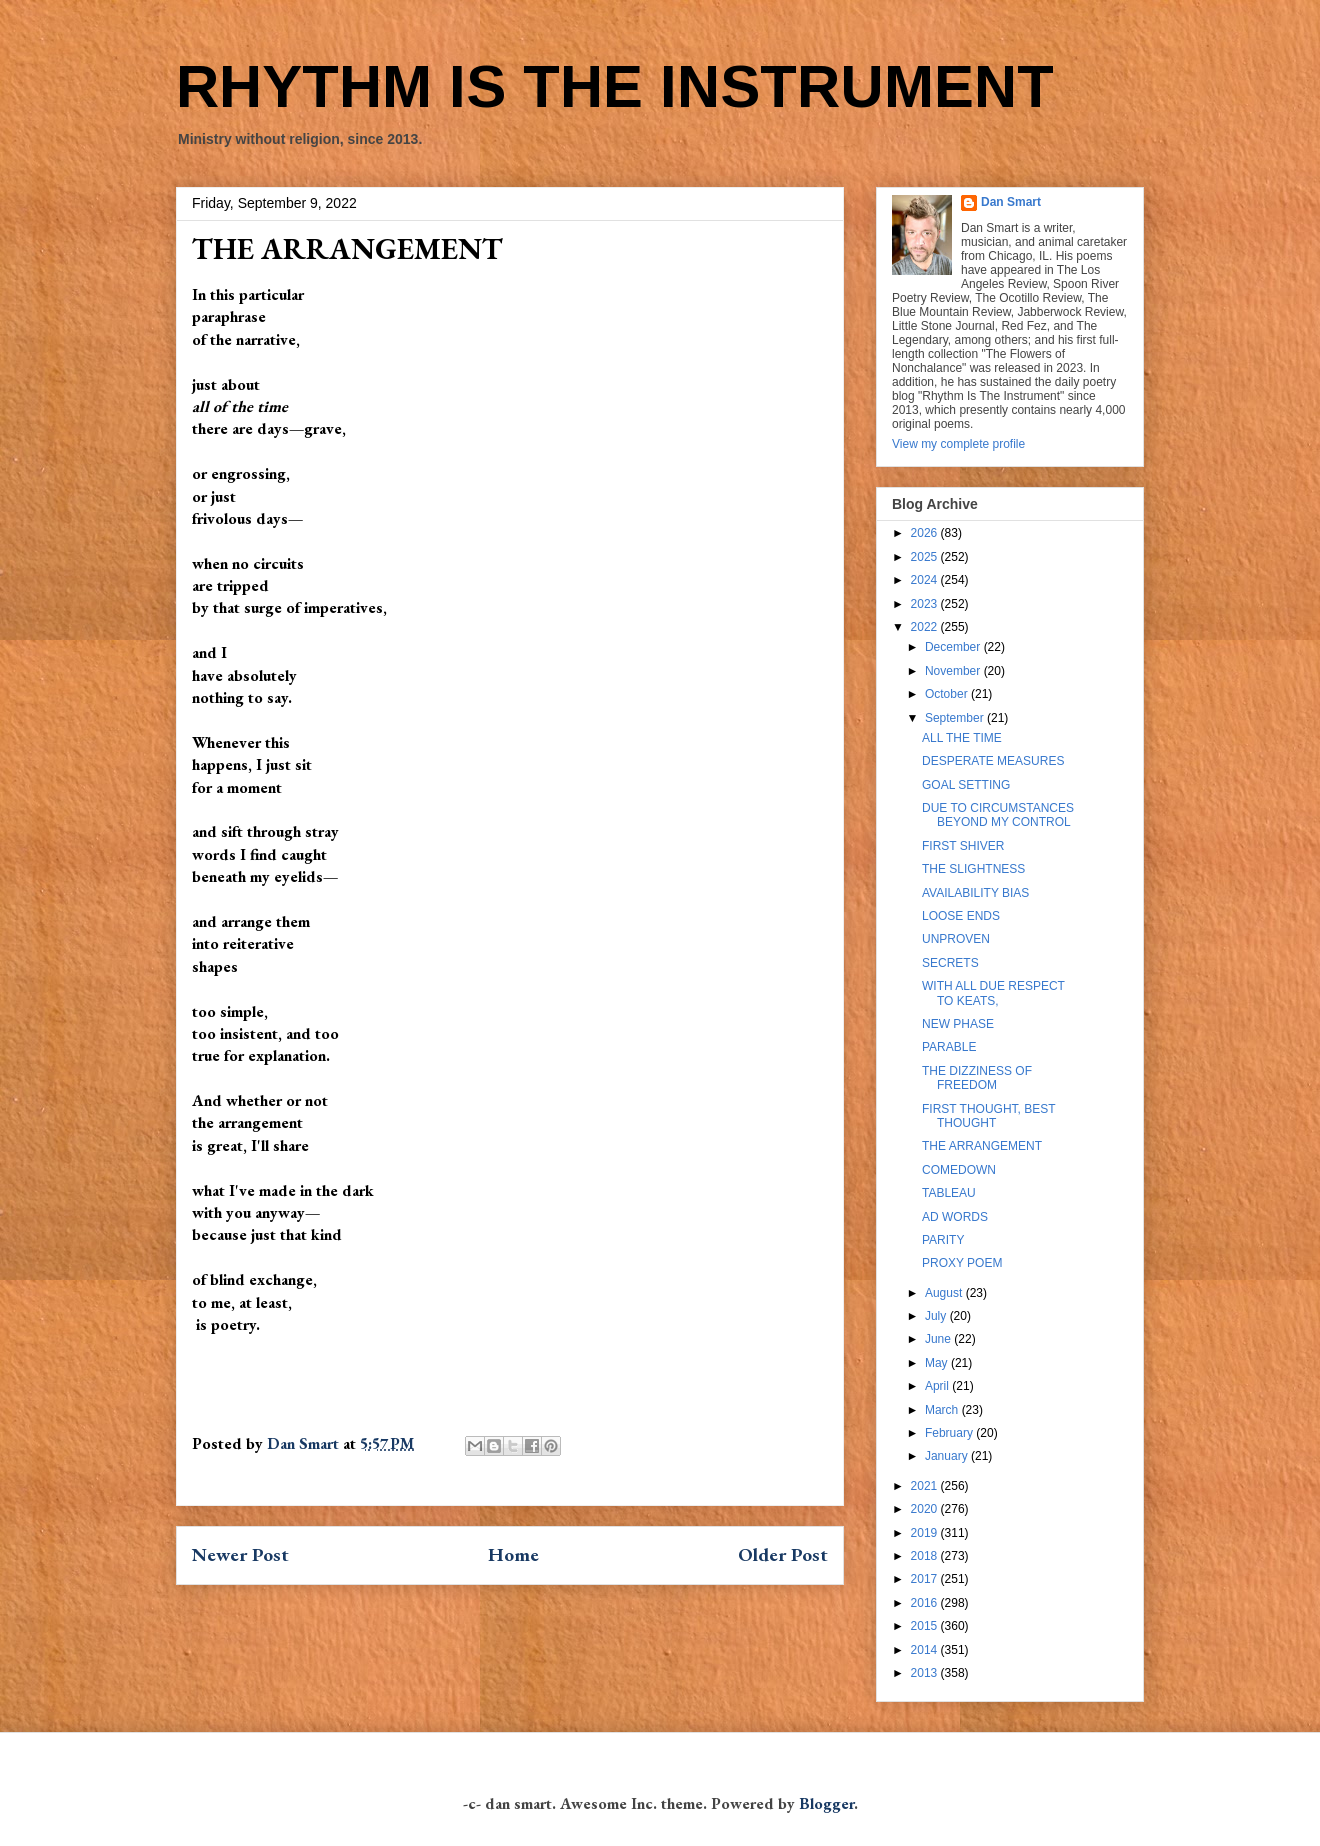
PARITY (943, 1240)
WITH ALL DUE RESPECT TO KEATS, (993, 993)
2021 (926, 1486)
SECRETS (950, 963)
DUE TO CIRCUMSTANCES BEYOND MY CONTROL (998, 815)
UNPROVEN (956, 939)
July (937, 1316)
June (939, 1339)
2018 (926, 1556)
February (950, 1433)
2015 (926, 1626)
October (948, 694)
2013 (926, 1673)
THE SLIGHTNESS (973, 869)
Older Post (783, 1554)
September (956, 718)
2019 (926, 1533)
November (954, 671)
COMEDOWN (959, 1170)
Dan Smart (1011, 202)
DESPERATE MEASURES (993, 761)
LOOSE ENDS (961, 916)
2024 (926, 580)
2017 (926, 1579)
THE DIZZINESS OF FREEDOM (977, 1078)
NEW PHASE (958, 1024)
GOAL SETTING (966, 785)
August (945, 1293)
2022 (926, 627)
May (938, 1363)
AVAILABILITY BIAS (975, 893)
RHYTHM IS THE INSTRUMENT (615, 86)
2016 (926, 1603)
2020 (926, 1509)
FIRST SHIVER (963, 846)
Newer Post (240, 1554)
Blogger (826, 1803)
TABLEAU (949, 1193)
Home (513, 1554)
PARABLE (949, 1047)
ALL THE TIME (962, 738)
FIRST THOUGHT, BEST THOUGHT (988, 1116)
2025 (926, 557)
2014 (926, 1650)
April (938, 1386)
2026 (926, 533)
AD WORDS (955, 1217)
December (954, 647)
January (948, 1456)
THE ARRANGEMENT (982, 1146)
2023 (926, 604)
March (943, 1410)
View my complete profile (958, 444)
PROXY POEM (962, 1263)
